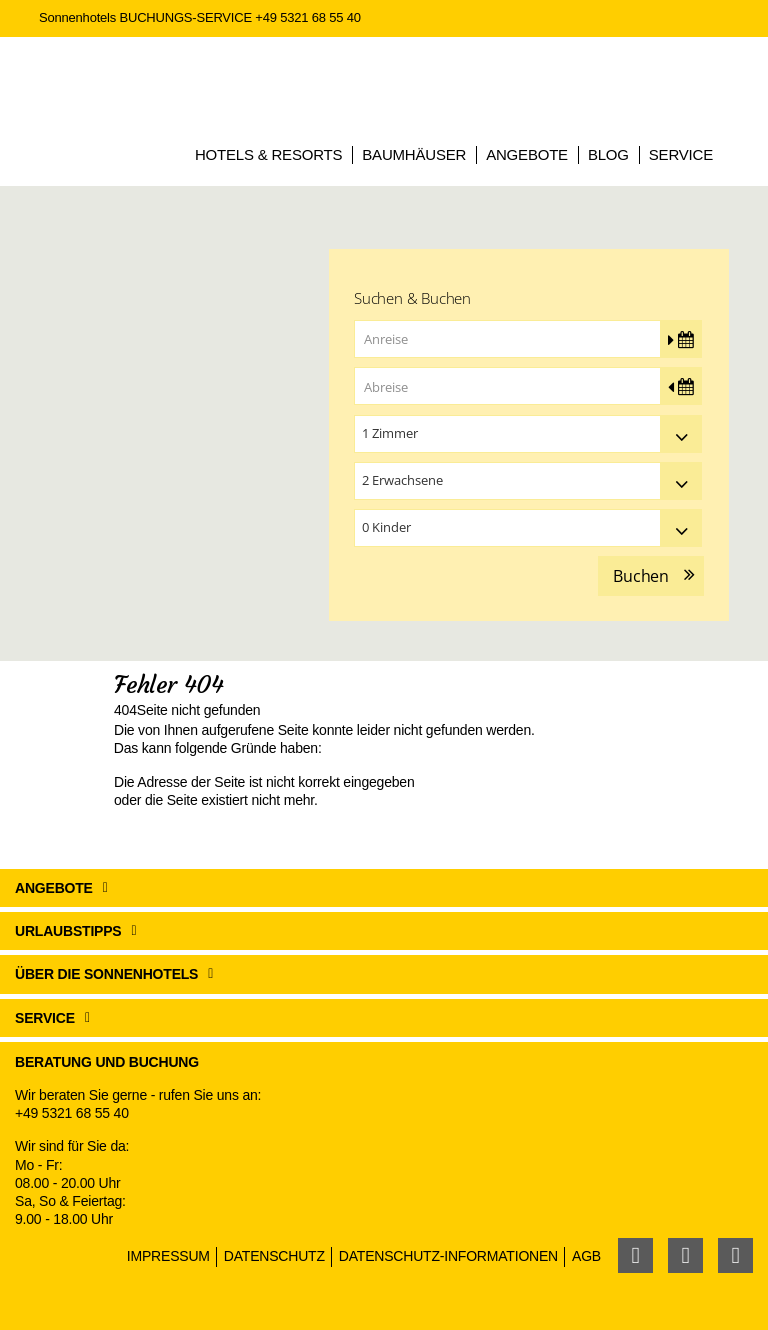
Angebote (527, 154)
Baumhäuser (414, 154)
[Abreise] (528, 386)
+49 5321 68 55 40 (307, 17)
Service (681, 154)
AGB (586, 1256)
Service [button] (45, 1018)
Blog (608, 154)
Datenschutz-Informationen (448, 1256)
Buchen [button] (641, 576)
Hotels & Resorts (268, 154)
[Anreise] (528, 339)
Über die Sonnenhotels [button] (106, 974)
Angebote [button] (54, 888)
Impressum (168, 1256)
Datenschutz (274, 1256)
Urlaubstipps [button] (68, 931)
